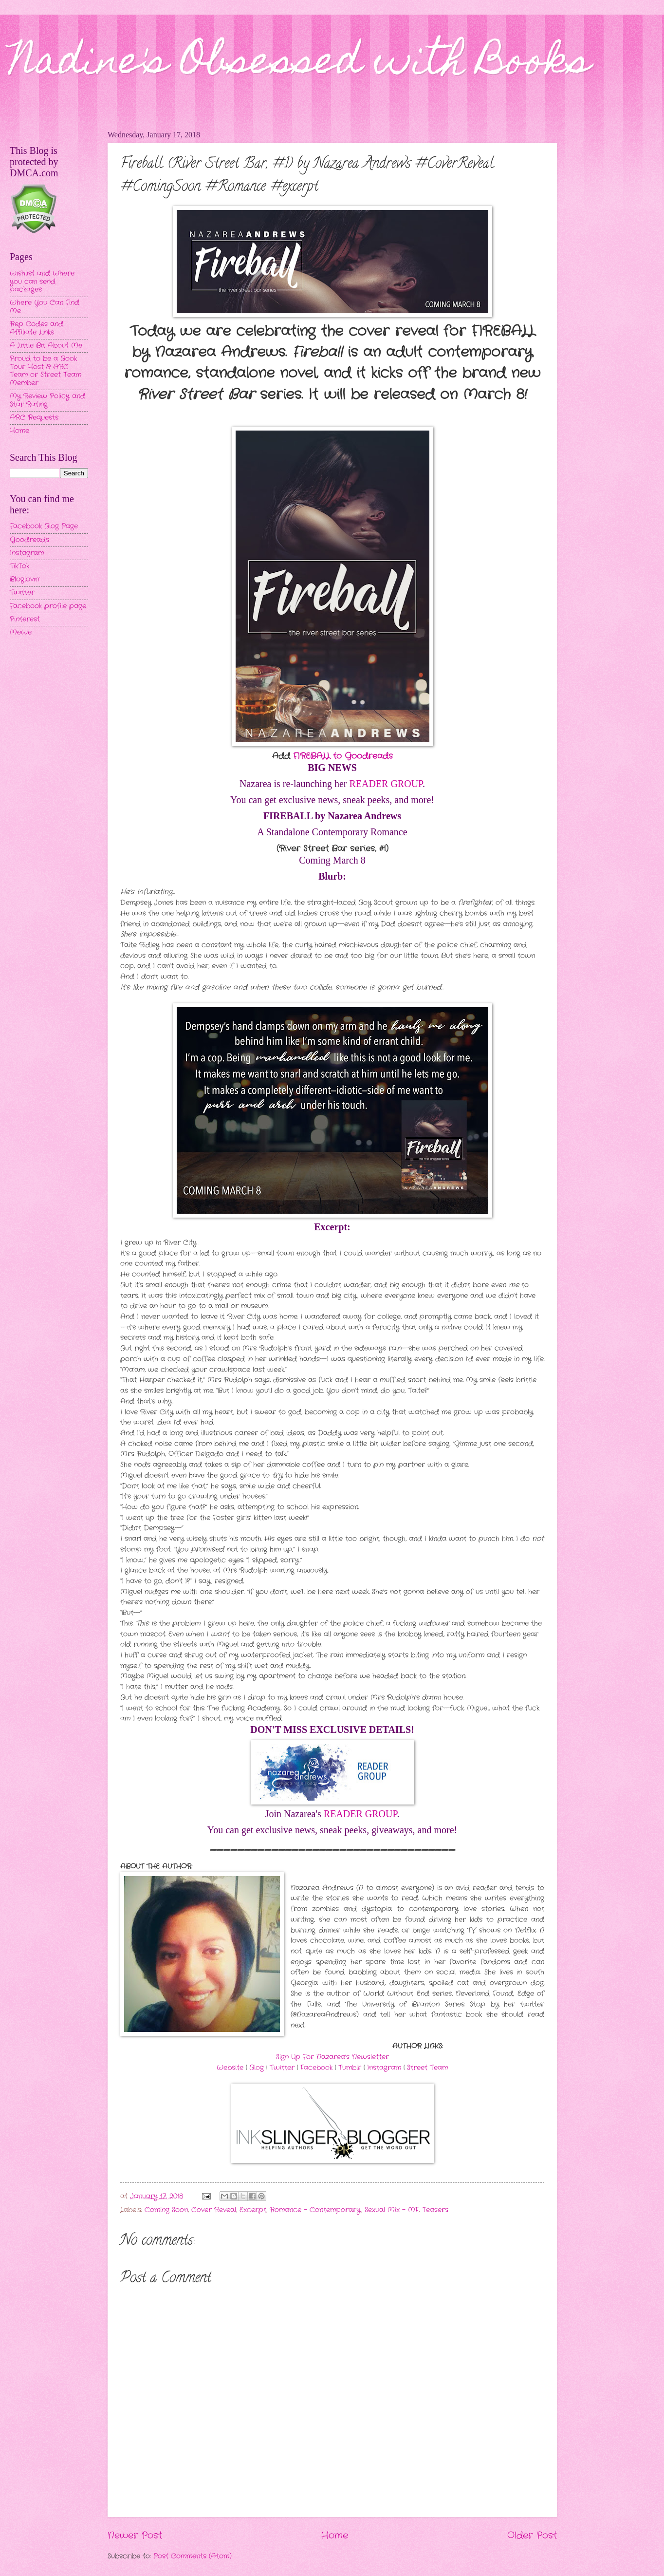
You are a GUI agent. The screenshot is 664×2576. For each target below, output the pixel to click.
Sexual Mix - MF (392, 2210)
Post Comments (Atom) (192, 2556)
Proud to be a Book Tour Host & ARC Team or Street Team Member (45, 371)
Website (230, 2068)
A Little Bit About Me (46, 345)
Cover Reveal (213, 2210)
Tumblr (349, 2068)
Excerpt (253, 2210)
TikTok (19, 566)
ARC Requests (34, 417)
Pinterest (25, 619)
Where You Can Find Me (44, 307)
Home (334, 2535)
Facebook (316, 2068)
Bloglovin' (24, 579)
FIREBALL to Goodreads (343, 756)
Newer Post (135, 2535)
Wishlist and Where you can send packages (42, 281)
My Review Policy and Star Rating (47, 400)
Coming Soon (166, 2210)
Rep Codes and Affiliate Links (36, 328)
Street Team (427, 2068)
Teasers (435, 2210)
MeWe (21, 632)
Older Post (532, 2535)
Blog (256, 2068)
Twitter (282, 2068)
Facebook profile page (48, 606)
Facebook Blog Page (44, 526)
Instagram (384, 2068)
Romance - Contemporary (315, 2210)
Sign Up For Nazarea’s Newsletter (332, 2057)
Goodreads (29, 540)
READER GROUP (386, 783)
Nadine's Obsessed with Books (300, 64)
